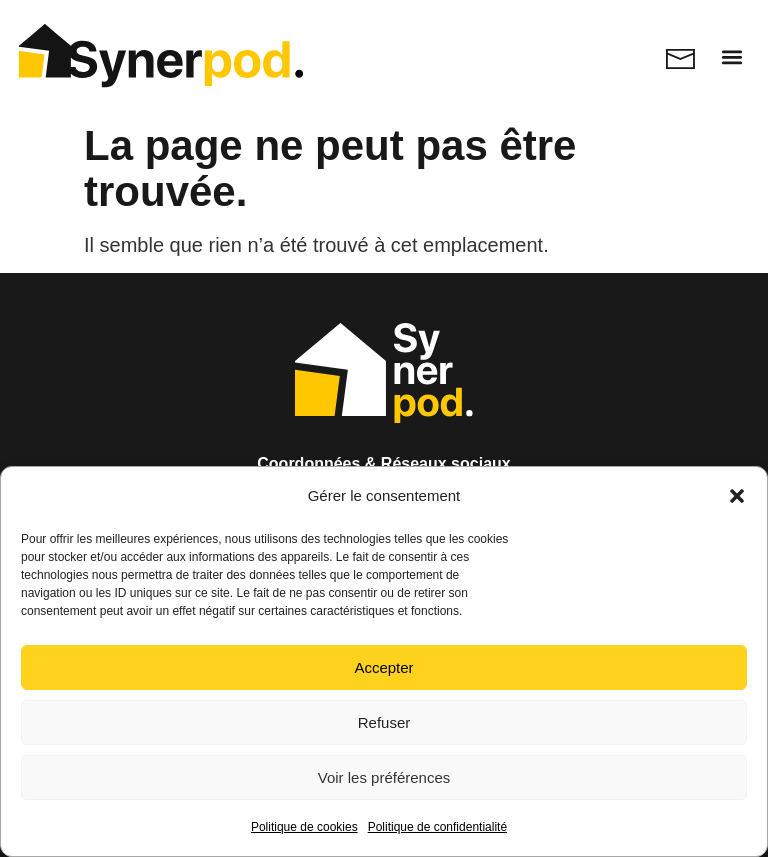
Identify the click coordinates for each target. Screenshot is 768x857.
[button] (737, 496)
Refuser (384, 722)
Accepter (383, 667)
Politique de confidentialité (437, 827)
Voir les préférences (384, 777)
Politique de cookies (304, 827)
